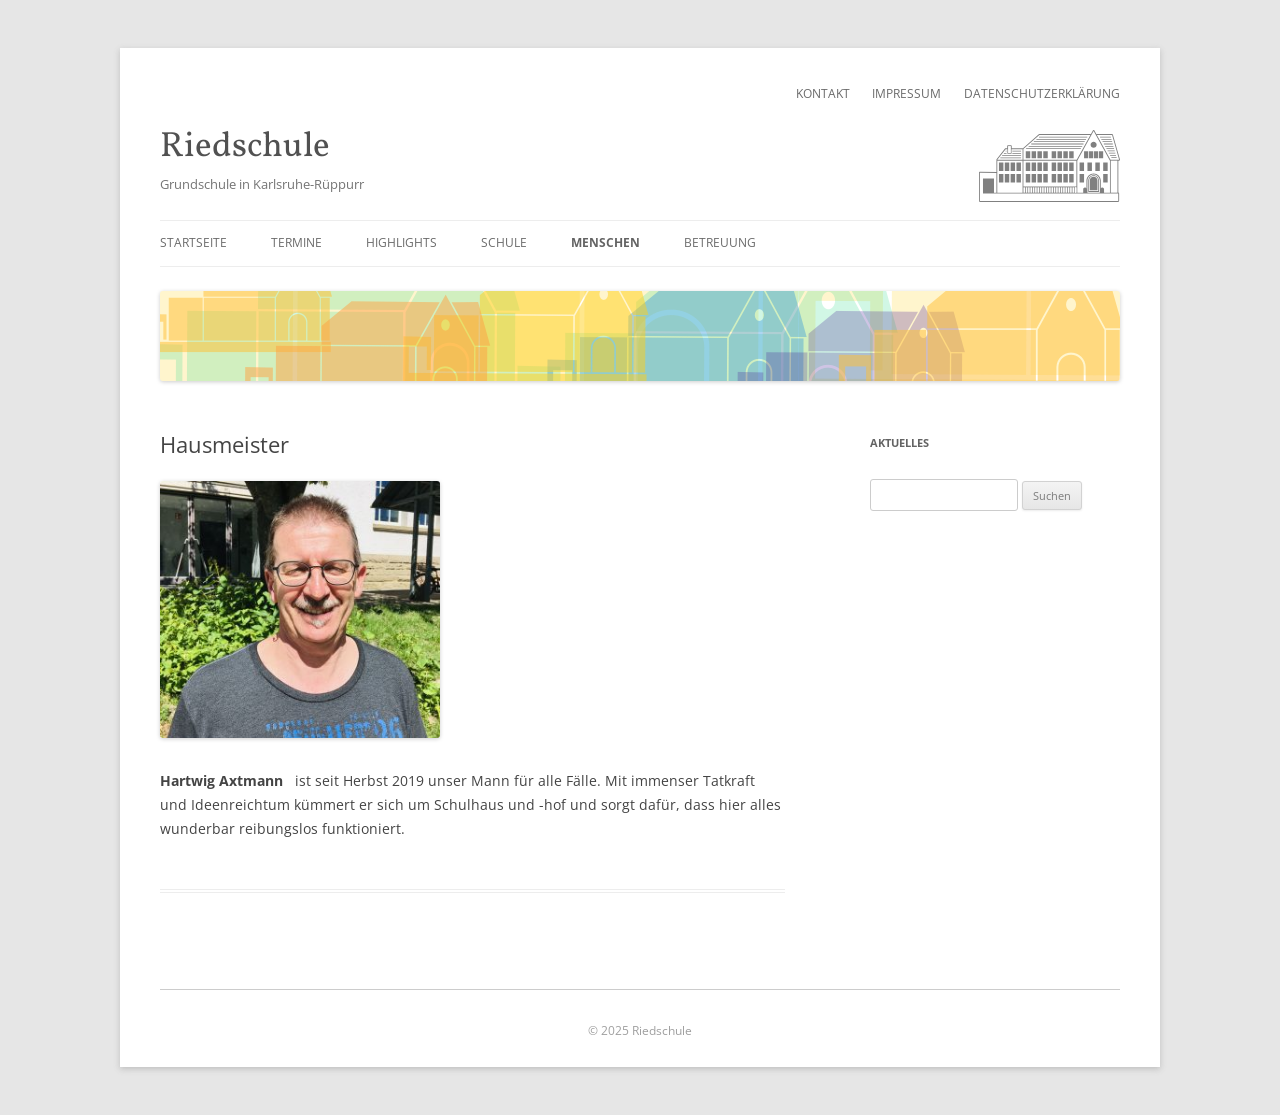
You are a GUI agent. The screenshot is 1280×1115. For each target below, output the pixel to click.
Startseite (193, 242)
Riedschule (245, 147)
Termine (296, 242)
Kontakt (823, 93)
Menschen (605, 242)
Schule (504, 242)
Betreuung (720, 242)
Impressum (906, 93)
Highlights (401, 242)
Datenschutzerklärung (1042, 93)
